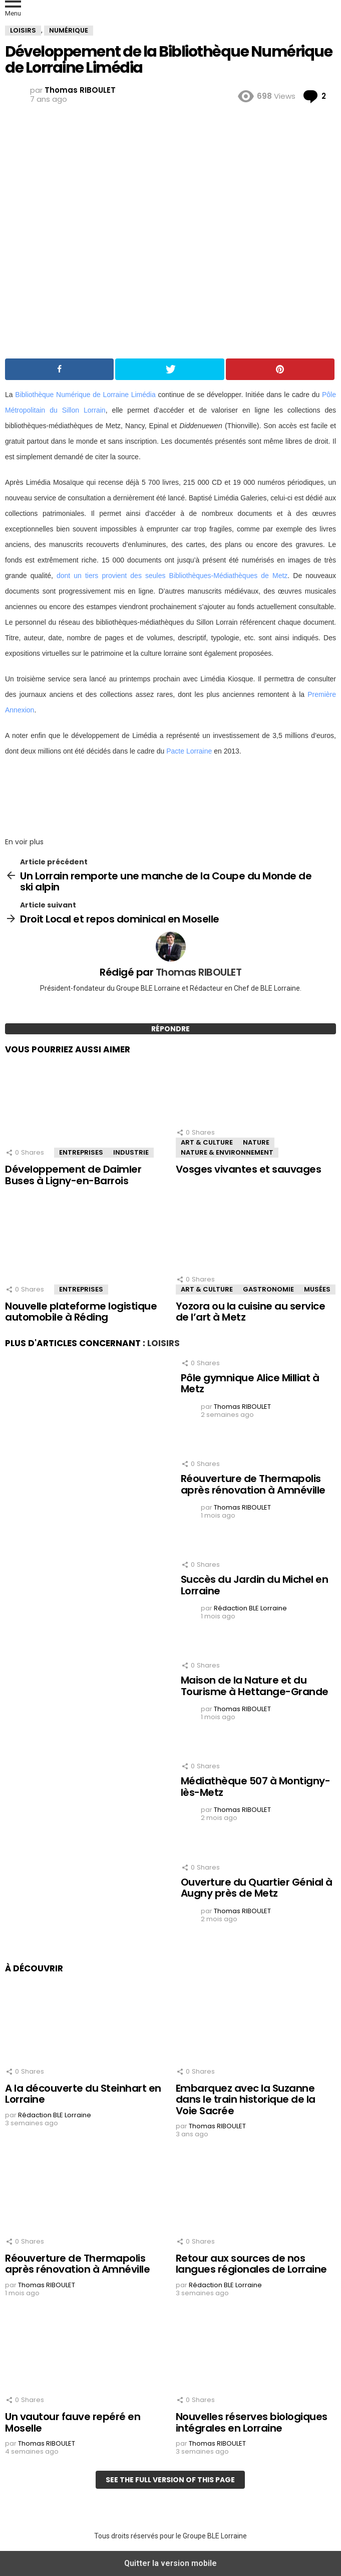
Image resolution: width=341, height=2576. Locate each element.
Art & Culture (207, 1142)
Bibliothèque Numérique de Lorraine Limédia (85, 395)
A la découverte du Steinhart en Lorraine (83, 2094)
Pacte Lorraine (189, 751)
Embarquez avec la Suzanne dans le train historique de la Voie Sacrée (245, 2099)
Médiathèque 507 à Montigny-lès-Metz (255, 1786)
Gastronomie (268, 1289)
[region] (170, 794)
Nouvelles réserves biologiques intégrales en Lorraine (251, 2422)
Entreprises (81, 1152)
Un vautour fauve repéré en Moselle (72, 2422)
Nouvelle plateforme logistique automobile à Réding (81, 1312)
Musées (317, 1289)
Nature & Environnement (227, 1152)
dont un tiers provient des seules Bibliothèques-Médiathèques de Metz (172, 576)
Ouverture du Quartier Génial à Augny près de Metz (256, 1888)
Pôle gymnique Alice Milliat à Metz (250, 1383)
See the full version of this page (170, 2480)
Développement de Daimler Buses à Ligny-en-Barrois (73, 1175)
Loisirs (163, 1343)
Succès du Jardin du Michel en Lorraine (254, 1585)
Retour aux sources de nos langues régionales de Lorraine (251, 2264)
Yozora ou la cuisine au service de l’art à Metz (250, 1312)
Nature (256, 1142)
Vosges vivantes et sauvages (248, 1169)
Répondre (170, 1029)
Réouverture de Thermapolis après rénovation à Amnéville (253, 1484)
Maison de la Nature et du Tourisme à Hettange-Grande (254, 1686)
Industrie (131, 1152)
